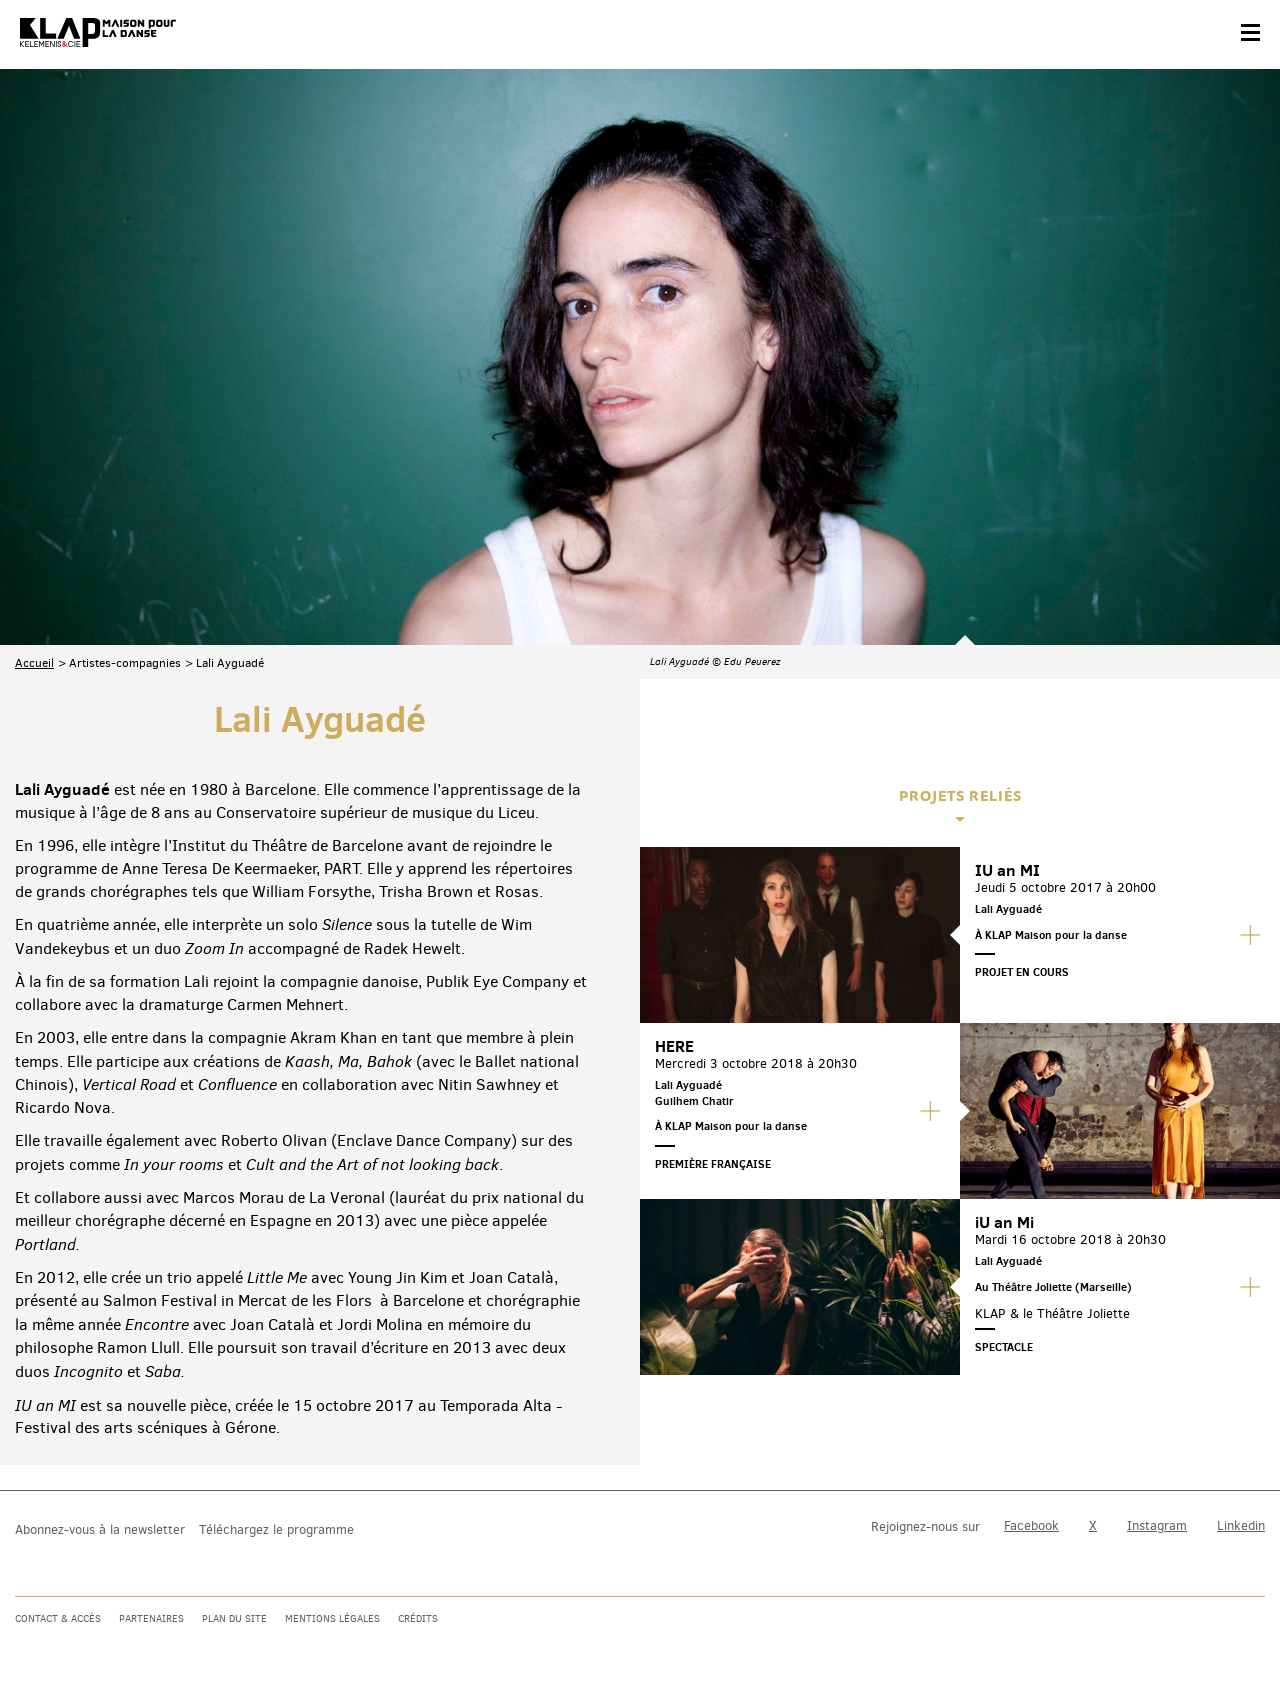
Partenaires (151, 1618)
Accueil (34, 446)
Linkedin (1241, 1525)
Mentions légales (332, 1618)
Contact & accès (58, 1618)
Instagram (1157, 1525)
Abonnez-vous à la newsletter (100, 1529)
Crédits (418, 1618)
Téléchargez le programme (276, 1529)
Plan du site (234, 1618)
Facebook (1031, 1525)
